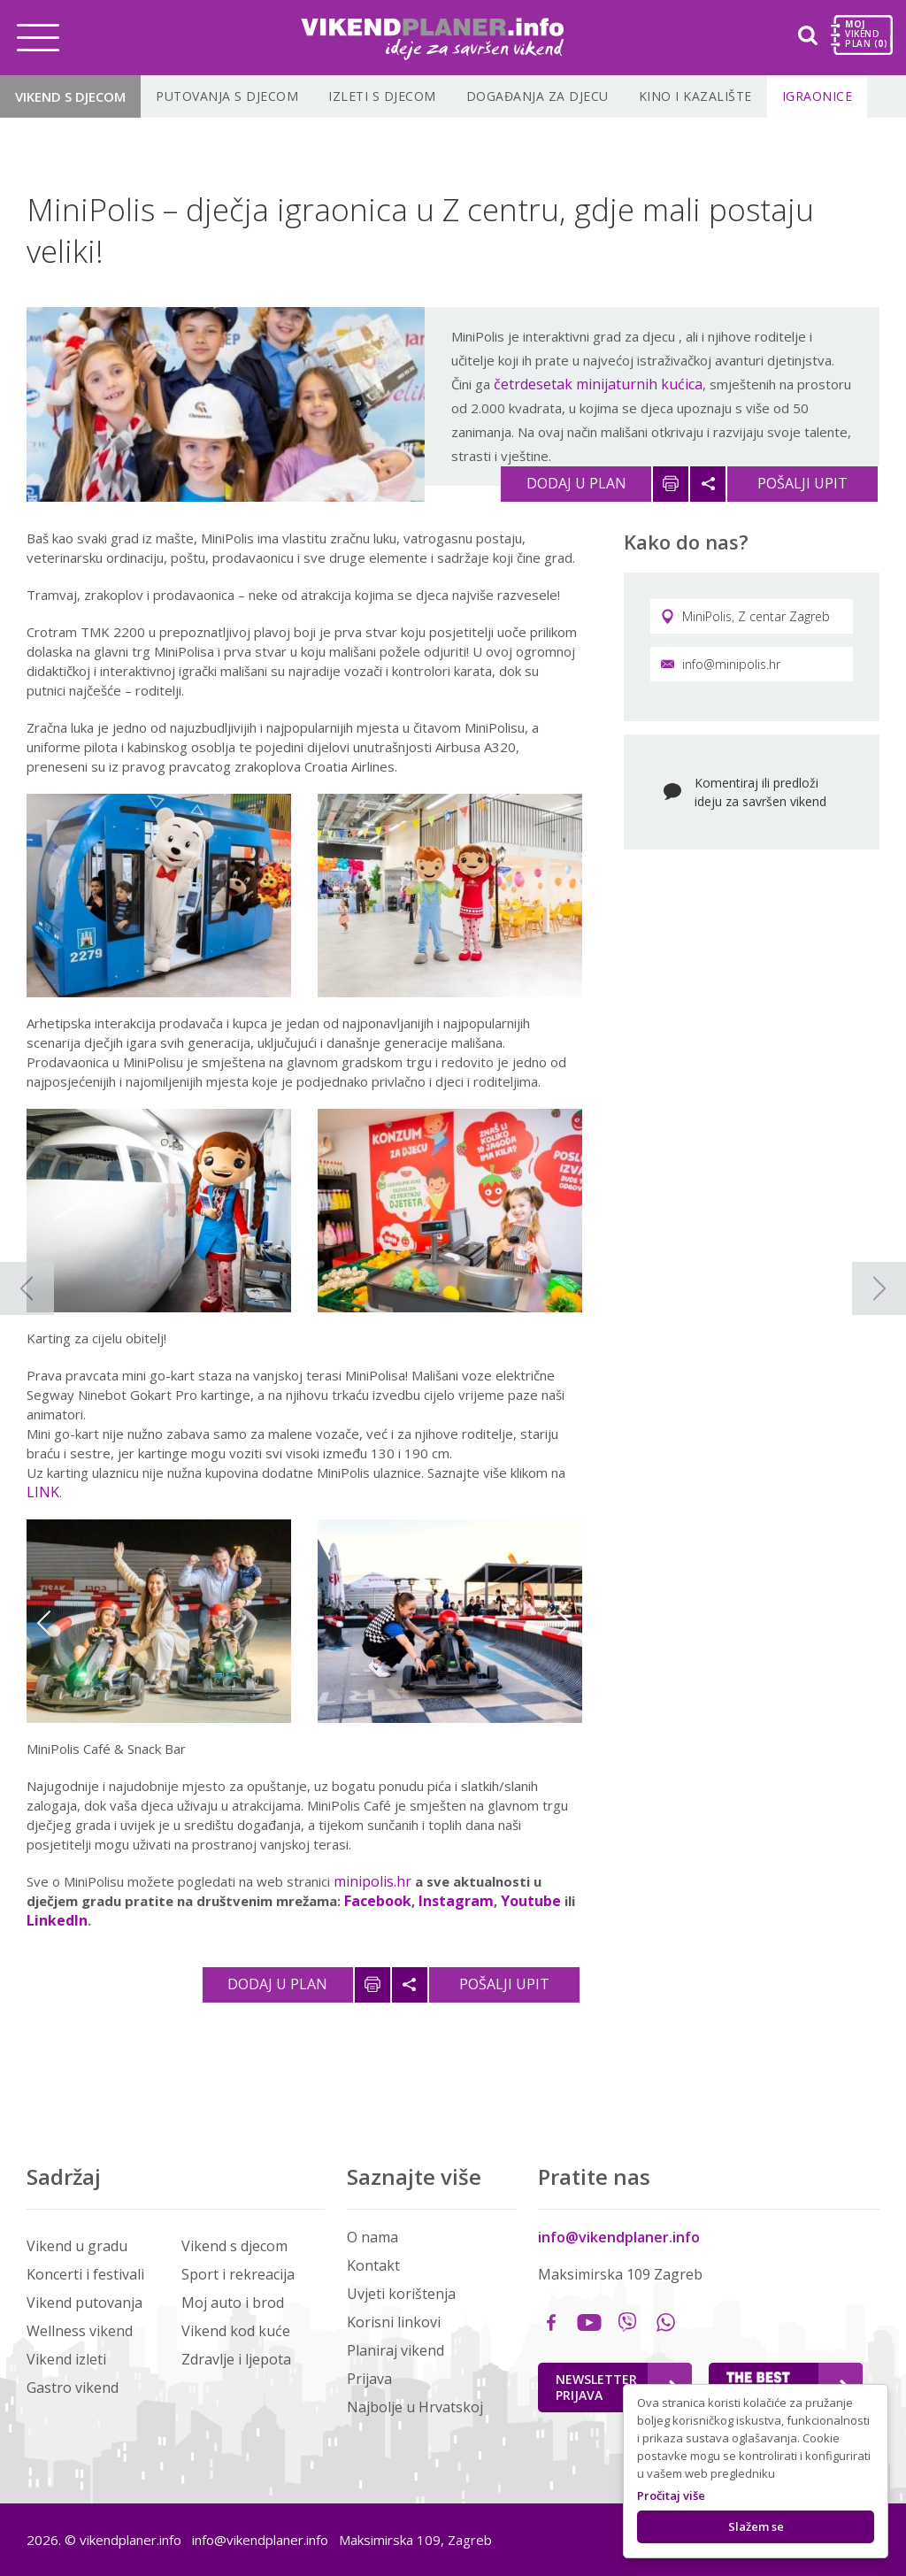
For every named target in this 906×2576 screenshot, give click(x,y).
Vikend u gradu (77, 2246)
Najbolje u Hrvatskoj (415, 2407)
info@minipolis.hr (720, 664)
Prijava (369, 2378)
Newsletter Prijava (617, 2387)
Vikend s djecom (70, 96)
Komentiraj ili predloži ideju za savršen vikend (760, 792)
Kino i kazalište (695, 96)
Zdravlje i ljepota (236, 2359)
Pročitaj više (671, 2495)
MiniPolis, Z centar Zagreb (745, 616)
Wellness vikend (80, 2331)
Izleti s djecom (382, 96)
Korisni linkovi (394, 2322)
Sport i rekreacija (238, 2274)
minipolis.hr (372, 1881)
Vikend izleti (66, 2359)
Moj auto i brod (232, 2302)
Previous (44, 1623)
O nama (372, 2237)
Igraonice (817, 96)
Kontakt (373, 2265)
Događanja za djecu (537, 96)
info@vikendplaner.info (619, 2237)
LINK (43, 1492)
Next (564, 1623)
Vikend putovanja (84, 2302)
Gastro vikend (73, 2387)
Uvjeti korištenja (401, 2293)
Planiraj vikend (395, 2350)
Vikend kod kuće (235, 2331)
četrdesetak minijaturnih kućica (598, 384)
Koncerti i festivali (85, 2274)
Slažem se (756, 2526)
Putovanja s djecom (227, 96)
